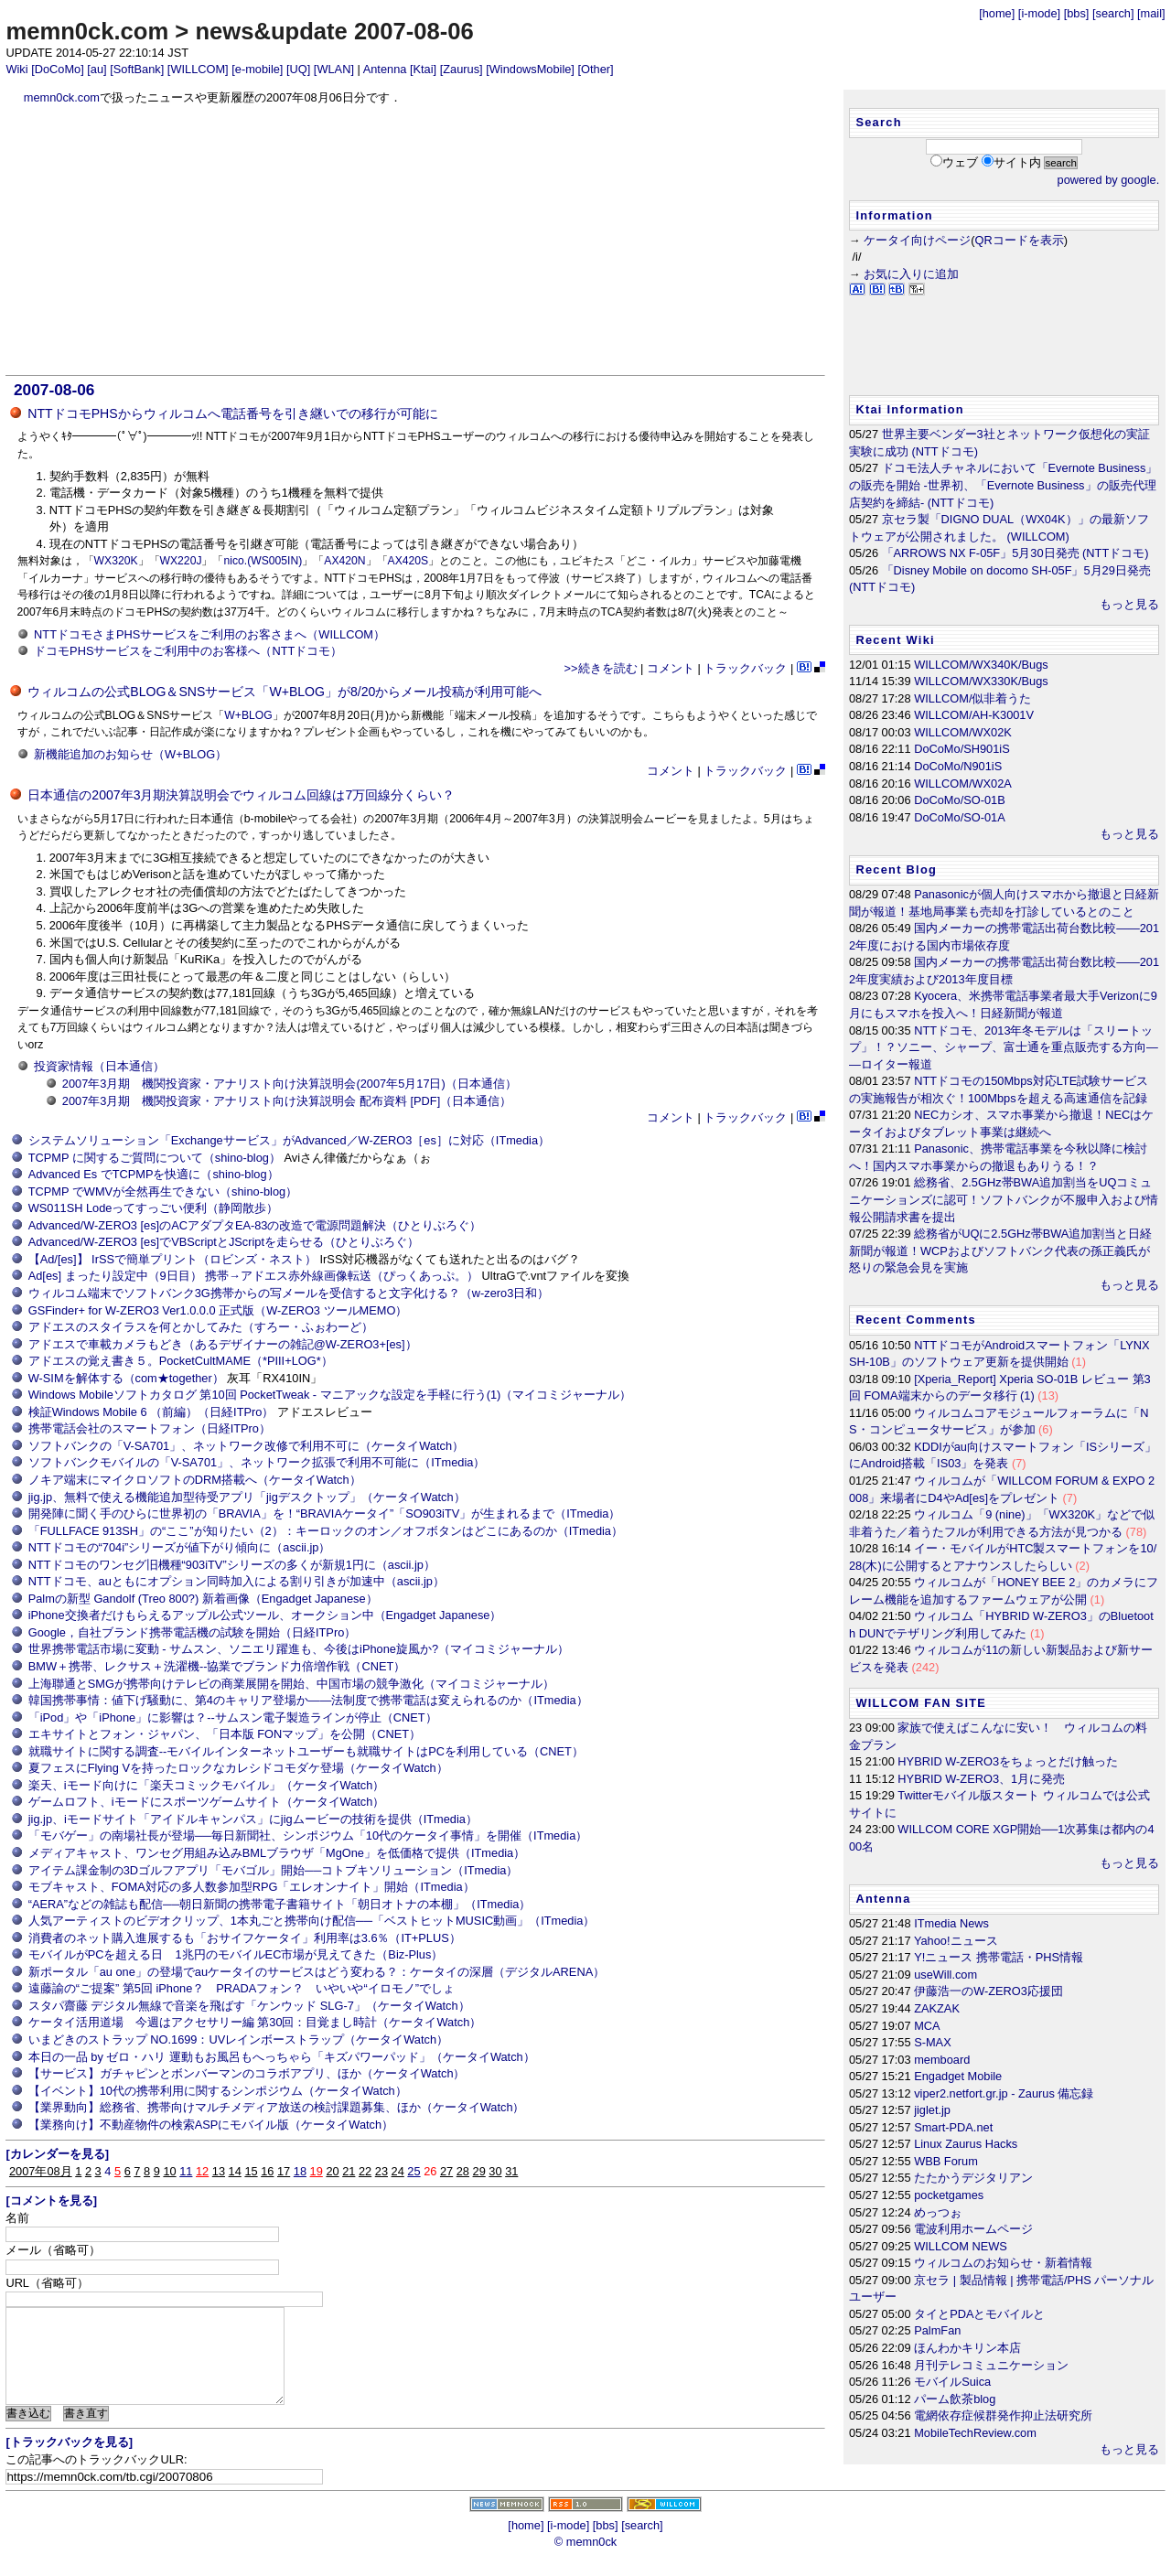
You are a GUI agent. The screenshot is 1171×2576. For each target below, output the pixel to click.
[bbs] (1077, 13)
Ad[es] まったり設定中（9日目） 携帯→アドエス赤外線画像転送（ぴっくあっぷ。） (253, 1276)
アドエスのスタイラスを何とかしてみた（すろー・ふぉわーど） (200, 1327)
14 (235, 2171)
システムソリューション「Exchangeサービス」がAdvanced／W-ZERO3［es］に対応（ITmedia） (289, 1140)
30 (495, 2171)
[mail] (1151, 13)
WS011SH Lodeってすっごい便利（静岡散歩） (153, 1208)
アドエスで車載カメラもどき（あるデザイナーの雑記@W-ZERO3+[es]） (222, 1344)
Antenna (385, 69)
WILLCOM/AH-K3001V (974, 715)
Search (878, 122)
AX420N (344, 560)
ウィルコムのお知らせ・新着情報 (1003, 2263)
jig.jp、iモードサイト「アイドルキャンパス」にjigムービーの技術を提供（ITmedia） (253, 1819)
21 (348, 2171)
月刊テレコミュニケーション (991, 2365)
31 (511, 2171)
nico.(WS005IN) (262, 560)
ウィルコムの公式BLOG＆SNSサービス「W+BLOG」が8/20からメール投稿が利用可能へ (284, 691)
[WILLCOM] (198, 69)
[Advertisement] (416, 241)
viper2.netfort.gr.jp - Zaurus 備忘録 (1003, 2093)
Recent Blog (896, 869)
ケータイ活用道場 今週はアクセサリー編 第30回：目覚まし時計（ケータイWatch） (255, 2022)
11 (185, 2171)
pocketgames (948, 2195)
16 (267, 2171)
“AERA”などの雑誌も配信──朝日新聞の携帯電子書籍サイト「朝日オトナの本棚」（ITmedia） (280, 1904)
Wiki (16, 69)
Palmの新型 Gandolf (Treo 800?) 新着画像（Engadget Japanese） (203, 1598)
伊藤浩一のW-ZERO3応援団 (988, 1991)
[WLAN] (334, 69)
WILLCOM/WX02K (963, 732)
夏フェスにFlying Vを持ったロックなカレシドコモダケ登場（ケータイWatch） (238, 1768)
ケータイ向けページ (917, 240)
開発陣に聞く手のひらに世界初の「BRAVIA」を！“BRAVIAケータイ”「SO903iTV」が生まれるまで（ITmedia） (324, 1513)
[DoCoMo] (57, 69)
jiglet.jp (932, 2110)
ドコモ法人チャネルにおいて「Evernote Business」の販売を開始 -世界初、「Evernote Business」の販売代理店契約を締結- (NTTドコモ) (1003, 485)
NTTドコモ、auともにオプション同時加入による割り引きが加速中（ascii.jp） (236, 1581)
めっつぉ (938, 2212)
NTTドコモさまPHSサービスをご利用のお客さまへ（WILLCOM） (209, 634)
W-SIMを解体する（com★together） (126, 1378)
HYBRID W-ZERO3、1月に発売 (981, 1779)
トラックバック (745, 668)
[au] (96, 69)
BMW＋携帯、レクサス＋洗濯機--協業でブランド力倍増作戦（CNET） (217, 1666)
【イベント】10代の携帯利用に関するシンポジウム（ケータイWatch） (217, 2091)
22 (365, 2171)
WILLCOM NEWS (960, 2246)
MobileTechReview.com (975, 2433)
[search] (1113, 13)
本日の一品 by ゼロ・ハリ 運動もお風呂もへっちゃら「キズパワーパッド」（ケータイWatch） (281, 2057)
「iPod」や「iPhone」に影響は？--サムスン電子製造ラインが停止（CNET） (232, 1717)
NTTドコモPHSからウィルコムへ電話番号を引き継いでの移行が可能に (232, 413)
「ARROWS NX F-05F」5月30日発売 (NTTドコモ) (1015, 553)
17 (283, 2171)
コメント (670, 668)
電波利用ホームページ (973, 2229)
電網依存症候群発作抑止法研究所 (1003, 2415)
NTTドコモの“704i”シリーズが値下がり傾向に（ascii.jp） (179, 1547)
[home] (997, 13)
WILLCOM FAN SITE (920, 1703)
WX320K (116, 560)
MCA (927, 2026)
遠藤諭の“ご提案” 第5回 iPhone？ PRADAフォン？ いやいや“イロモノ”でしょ (241, 1988)
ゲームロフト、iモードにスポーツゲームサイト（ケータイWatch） (206, 1802)
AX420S (408, 560)
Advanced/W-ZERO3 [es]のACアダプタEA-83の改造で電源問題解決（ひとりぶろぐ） (255, 1225)
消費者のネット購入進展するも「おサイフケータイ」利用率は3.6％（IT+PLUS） (244, 1938)
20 (332, 2171)
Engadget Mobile (958, 2076)
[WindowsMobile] (530, 69)
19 (316, 2171)
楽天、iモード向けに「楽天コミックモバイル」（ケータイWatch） (206, 1785)
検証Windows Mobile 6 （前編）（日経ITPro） (151, 1412)
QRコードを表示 (1019, 240)
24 (398, 2171)
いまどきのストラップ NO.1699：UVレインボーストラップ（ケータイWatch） (238, 2039)
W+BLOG (248, 715)
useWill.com (945, 1974)
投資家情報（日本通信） (99, 1066)
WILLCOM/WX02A (963, 783)
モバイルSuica (952, 2381)
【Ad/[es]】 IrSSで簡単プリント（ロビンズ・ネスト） (172, 1259)
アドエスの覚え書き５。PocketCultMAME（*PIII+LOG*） (180, 1361)
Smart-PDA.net (953, 2127)
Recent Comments (915, 1319)
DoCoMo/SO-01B (959, 800)
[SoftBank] (137, 69)
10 (169, 2171)
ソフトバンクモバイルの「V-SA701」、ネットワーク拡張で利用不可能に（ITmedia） (257, 1462)
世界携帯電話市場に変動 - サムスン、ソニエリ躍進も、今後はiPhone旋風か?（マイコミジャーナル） (298, 1649)
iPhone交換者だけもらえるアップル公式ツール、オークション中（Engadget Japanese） (265, 1615)
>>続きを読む (601, 668)
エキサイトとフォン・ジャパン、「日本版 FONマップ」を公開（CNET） (224, 1734)
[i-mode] (1039, 13)
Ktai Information (909, 409)
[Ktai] (423, 69)
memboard (942, 2059)
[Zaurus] (461, 69)
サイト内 (1017, 162)
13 (218, 2171)
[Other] (595, 69)
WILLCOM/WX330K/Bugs (981, 681)
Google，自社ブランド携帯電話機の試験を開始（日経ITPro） (192, 1632)
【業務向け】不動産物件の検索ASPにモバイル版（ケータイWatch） (210, 2124)
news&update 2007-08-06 (334, 31)
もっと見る (1129, 604)
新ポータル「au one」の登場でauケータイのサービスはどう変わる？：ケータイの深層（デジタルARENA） (316, 1972)
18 (300, 2171)
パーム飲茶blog (954, 2399)
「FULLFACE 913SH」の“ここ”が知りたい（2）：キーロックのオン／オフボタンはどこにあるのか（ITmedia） (325, 1531)
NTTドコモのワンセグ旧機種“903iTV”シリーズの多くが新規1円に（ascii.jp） (231, 1565)
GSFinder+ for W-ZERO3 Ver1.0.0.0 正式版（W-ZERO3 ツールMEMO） (218, 1310)
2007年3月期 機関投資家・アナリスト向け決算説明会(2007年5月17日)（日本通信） (289, 1083)
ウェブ (960, 162)
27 (446, 2171)
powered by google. (1109, 180)
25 (413, 2171)
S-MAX (932, 2042)
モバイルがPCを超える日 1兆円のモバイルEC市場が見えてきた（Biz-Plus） (236, 1954)
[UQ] (298, 69)
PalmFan (937, 2330)
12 (202, 2171)
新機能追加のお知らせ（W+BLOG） (130, 754)
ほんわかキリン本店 (967, 2348)
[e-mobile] (257, 69)
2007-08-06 (54, 390)
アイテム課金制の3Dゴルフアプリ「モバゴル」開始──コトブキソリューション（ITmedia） (273, 1870)
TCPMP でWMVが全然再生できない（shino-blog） (162, 1191)
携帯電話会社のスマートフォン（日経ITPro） (149, 1428)
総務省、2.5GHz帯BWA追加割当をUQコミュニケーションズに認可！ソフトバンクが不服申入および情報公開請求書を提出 (1003, 1199)
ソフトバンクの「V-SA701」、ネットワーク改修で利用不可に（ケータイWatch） (246, 1446)
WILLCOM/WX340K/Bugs (981, 664)
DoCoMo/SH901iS (962, 749)
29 (479, 2171)
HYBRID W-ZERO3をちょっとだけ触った (1007, 1761)
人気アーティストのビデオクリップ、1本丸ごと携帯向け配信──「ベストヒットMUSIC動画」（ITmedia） (312, 1920)
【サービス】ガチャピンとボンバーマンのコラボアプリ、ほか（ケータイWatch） (247, 2073)
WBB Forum (946, 2161)
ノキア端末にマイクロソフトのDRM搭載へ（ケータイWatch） (194, 1480)
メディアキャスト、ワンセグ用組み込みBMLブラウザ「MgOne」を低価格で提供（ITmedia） (277, 1853)
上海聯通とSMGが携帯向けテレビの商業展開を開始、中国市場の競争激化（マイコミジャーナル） (291, 1683)
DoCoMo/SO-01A (959, 817)
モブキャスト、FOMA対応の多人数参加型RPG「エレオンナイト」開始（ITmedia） (251, 1887)
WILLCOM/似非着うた (972, 698)
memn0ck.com (86, 31)
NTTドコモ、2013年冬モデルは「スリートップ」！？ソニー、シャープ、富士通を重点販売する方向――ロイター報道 (1003, 1047)
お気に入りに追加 (911, 274)
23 (381, 2171)
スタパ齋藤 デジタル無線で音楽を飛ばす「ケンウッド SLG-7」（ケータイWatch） (249, 2005)
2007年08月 (40, 2171)
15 (250, 2171)
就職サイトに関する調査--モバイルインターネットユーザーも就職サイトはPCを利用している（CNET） (306, 1751)
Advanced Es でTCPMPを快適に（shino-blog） (153, 1174)
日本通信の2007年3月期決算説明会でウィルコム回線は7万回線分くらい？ (241, 795)
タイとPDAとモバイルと (979, 2314)
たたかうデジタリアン (973, 2177)
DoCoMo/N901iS (958, 766)
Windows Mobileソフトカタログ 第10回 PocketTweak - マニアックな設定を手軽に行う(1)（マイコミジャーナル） (330, 1394)
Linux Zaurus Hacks (965, 2144)
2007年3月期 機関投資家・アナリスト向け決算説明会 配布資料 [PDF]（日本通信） (286, 1101)
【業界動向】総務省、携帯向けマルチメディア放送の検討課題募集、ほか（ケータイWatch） (276, 2107)
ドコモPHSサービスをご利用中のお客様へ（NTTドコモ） (188, 651)
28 (463, 2171)
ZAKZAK (937, 2008)
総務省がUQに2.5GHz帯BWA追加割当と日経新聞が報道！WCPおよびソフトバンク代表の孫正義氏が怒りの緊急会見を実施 (1000, 1250)
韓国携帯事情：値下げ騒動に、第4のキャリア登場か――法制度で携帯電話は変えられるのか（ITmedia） (308, 1700)
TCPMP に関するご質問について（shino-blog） (154, 1158)
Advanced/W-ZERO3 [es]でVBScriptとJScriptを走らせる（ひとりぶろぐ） (223, 1242)
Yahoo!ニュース (956, 1941)
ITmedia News (951, 1923)
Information (893, 215)
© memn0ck (585, 2561)
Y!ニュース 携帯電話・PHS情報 (998, 1957)
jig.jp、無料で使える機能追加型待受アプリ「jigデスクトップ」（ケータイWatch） (247, 1497)
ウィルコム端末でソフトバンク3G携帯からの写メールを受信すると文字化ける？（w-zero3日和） (289, 1293)
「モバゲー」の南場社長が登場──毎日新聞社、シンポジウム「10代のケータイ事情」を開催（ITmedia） (308, 1835)
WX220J (181, 560)
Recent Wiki (895, 640)
